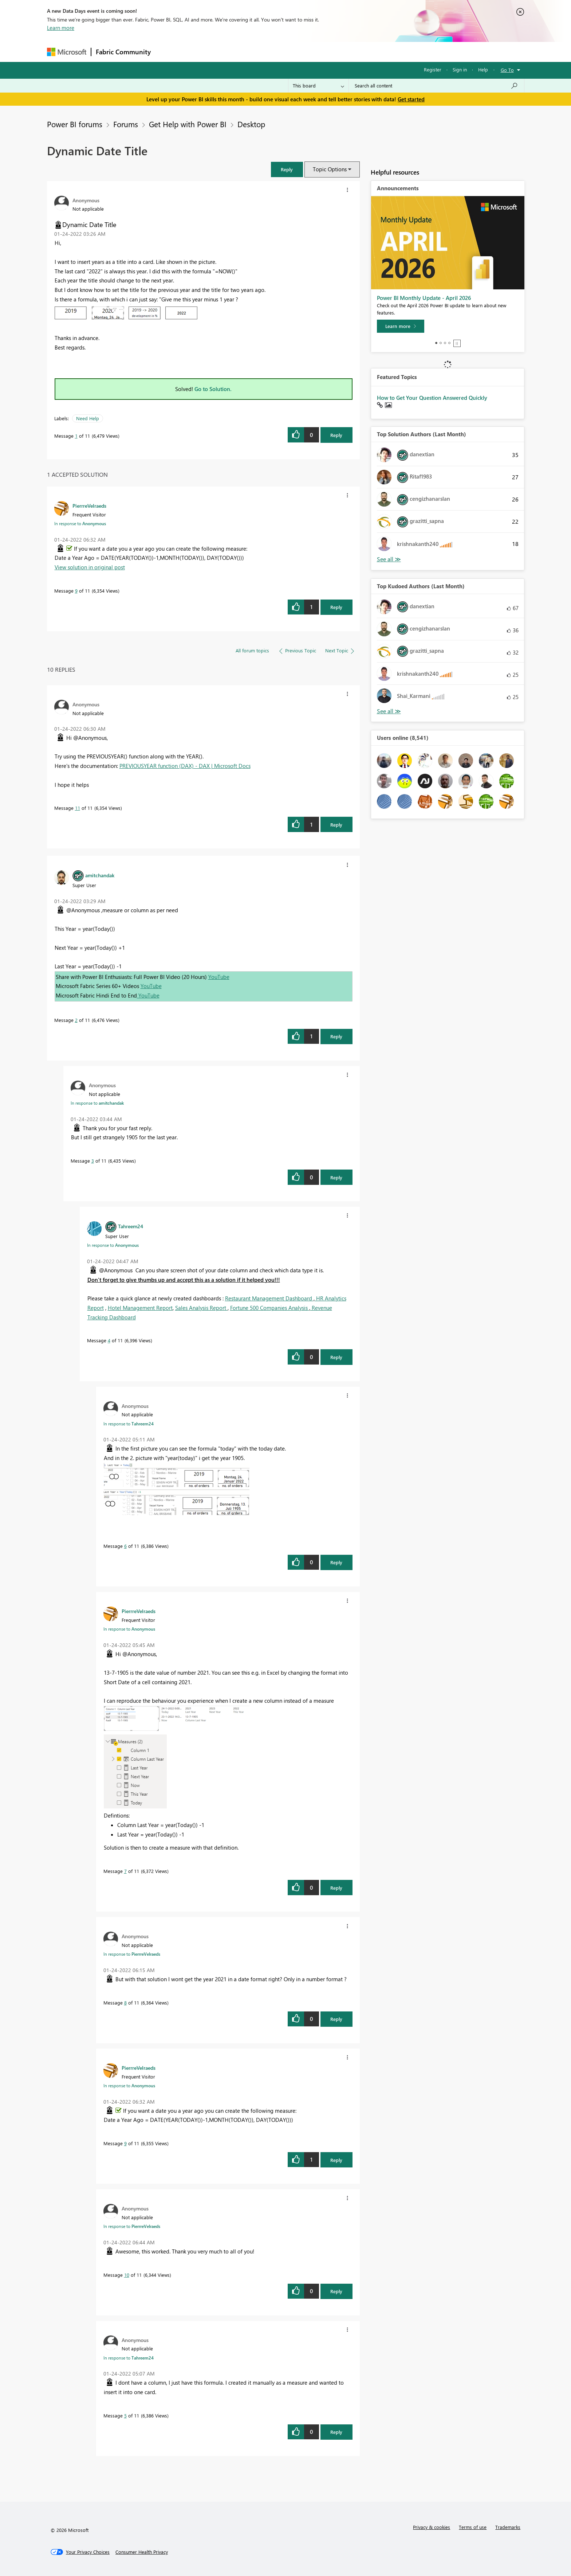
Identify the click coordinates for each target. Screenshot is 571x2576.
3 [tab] (445, 342)
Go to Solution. (213, 389)
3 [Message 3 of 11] (92, 1161)
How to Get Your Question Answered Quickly (432, 397)
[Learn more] (400, 326)
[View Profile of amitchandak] (99, 875)
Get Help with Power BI (188, 124)
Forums (167, 51)
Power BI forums (74, 124)
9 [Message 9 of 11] (76, 591)
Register (432, 69)
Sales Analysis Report (201, 1307)
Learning (322, 51)
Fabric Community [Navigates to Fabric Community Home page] (123, 51)
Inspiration (199, 51)
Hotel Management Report (140, 1307)
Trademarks (507, 2527)
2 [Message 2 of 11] (76, 1020)
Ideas (229, 51)
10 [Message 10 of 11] (126, 2275)
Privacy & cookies (431, 2527)
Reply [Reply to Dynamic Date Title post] (336, 435)
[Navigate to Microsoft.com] (66, 52)
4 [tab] (449, 342)
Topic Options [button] (330, 169)
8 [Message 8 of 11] (125, 2002)
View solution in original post (90, 567)
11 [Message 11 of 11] (77, 808)
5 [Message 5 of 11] (125, 2415)
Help (483, 69)
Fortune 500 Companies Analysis (269, 1307)
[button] (287, 169)
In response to (80, 523)
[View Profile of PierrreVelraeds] (89, 505)
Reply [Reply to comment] (336, 607)
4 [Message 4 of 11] (109, 1340)
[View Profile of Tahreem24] (130, 1226)
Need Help (87, 418)
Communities (261, 51)
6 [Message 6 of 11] (125, 1546)
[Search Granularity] (318, 86)
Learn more (60, 27)
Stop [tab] (457, 343)
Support (353, 51)
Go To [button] (507, 70)
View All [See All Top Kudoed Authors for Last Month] (389, 711)
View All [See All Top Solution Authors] (389, 559)
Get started (411, 99)
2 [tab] (440, 342)
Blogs (294, 51)
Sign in (460, 69)
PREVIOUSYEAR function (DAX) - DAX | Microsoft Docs (185, 765)
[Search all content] (436, 86)
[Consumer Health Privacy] (141, 2552)
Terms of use (473, 2527)
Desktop (251, 124)
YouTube (218, 976)
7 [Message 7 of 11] (125, 1871)
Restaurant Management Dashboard (269, 1298)
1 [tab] (436, 342)
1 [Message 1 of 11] (76, 436)
